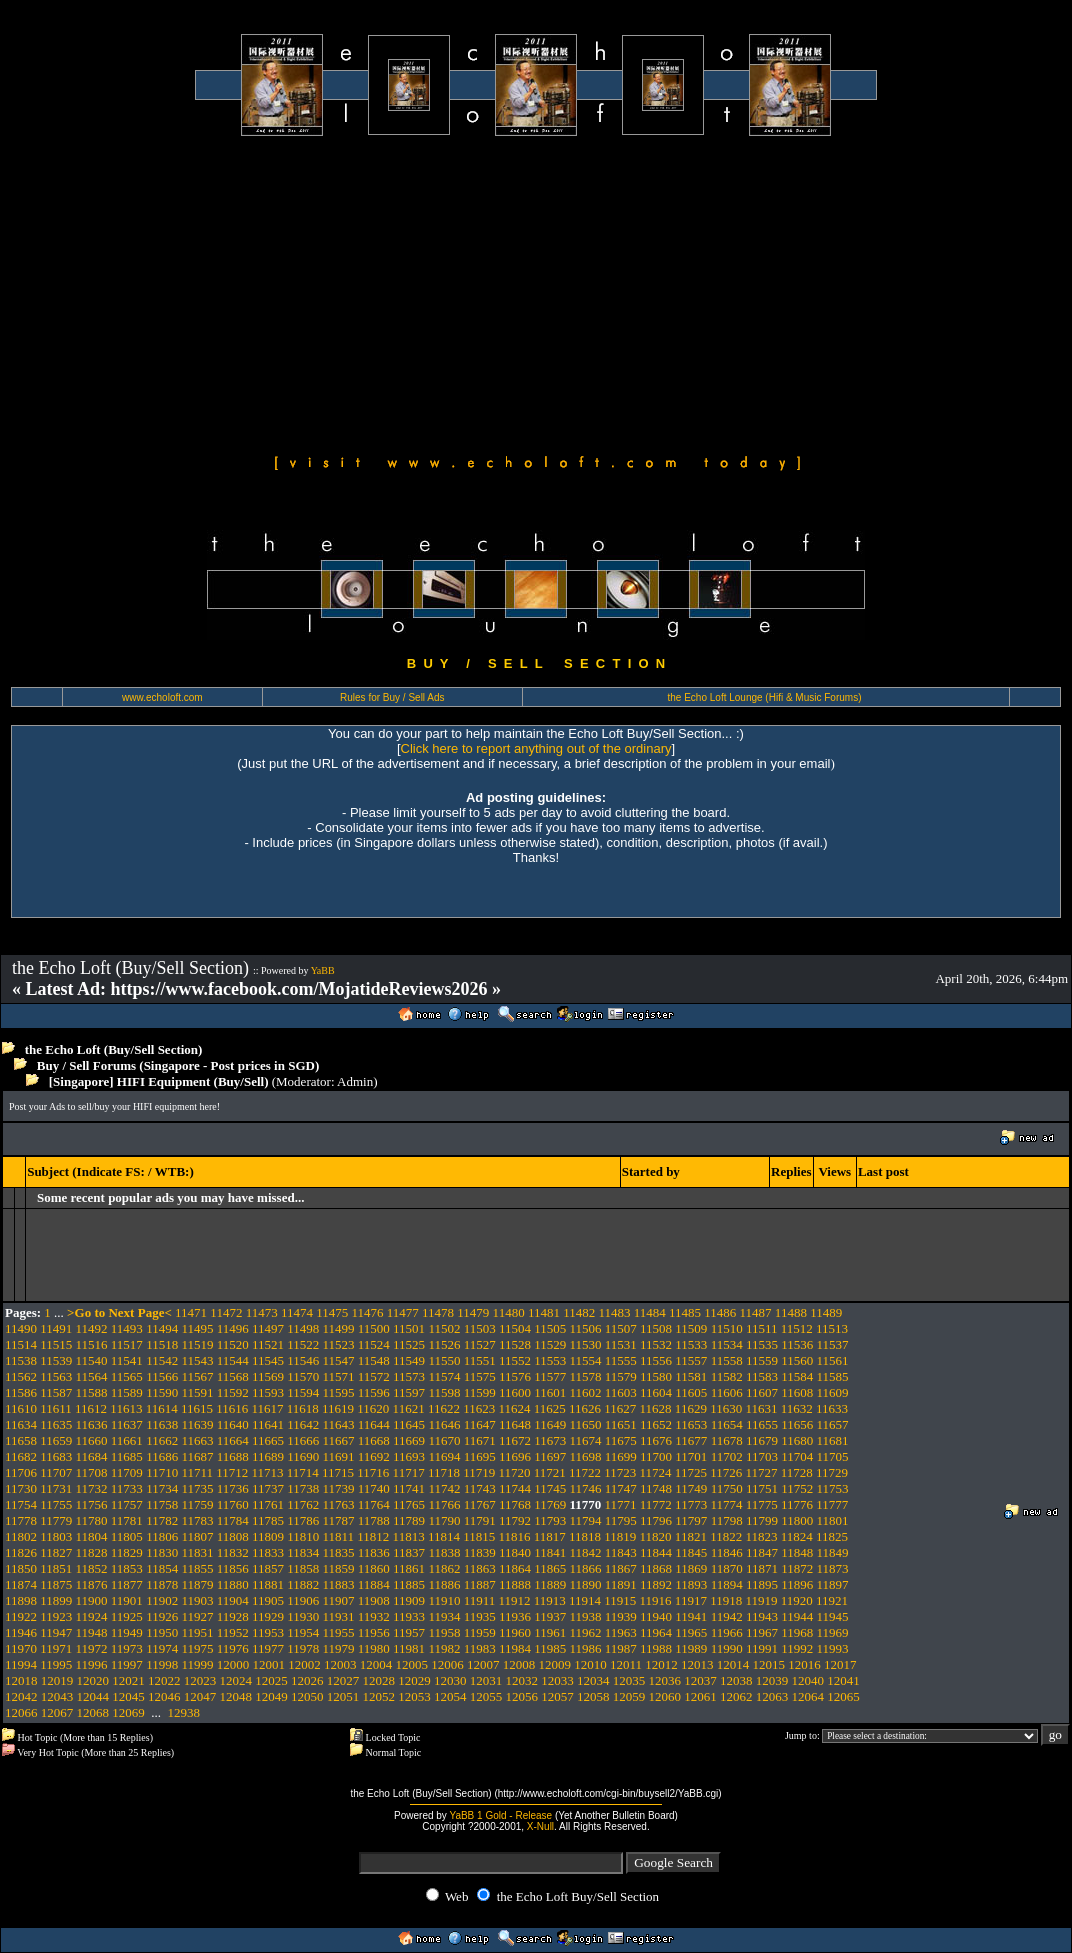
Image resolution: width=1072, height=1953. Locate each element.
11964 (656, 1632)
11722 (585, 1472)
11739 (339, 1488)
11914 (585, 1600)
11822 (726, 1536)
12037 (700, 1680)
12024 (236, 1680)
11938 (586, 1616)
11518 (162, 1344)
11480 (509, 1312)
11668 (374, 1440)
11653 (691, 1424)
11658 (21, 1440)
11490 (21, 1328)
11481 (544, 1312)
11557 (691, 1360)
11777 (832, 1504)
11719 (479, 1472)
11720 (514, 1472)
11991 (762, 1648)
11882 (303, 1584)
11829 (127, 1552)
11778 (21, 1520)
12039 (772, 1680)
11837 (409, 1552)
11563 (56, 1376)
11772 (656, 1504)
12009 (554, 1664)
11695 (480, 1456)
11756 (92, 1504)
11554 (586, 1360)
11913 (550, 1600)
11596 (374, 1392)
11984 (515, 1648)
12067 (57, 1712)
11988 (656, 1648)
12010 (590, 1664)
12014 (733, 1664)
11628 (656, 1408)
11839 (480, 1552)
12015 (768, 1664)
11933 (409, 1616)
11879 (197, 1584)
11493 (127, 1328)
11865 (550, 1568)
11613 (126, 1408)
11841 (550, 1552)
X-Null (540, 1826)
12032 (522, 1680)
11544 (233, 1360)
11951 (197, 1632)
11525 (409, 1344)
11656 (797, 1424)
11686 (162, 1456)
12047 (200, 1696)
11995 (56, 1664)
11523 (339, 1344)
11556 (656, 1360)
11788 (374, 1520)
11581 (691, 1376)
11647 (480, 1424)
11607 (762, 1392)
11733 (127, 1488)
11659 (56, 1440)
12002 (304, 1664)
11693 (409, 1456)
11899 (56, 1600)
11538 (21, 1360)
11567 (197, 1376)
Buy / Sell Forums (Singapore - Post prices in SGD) (178, 1065)
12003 (340, 1664)
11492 (92, 1328)
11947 (56, 1632)
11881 (268, 1584)
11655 (762, 1424)
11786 (303, 1520)
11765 (409, 1504)
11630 (726, 1408)
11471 (191, 1312)
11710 (162, 1472)
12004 (376, 1664)
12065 (843, 1696)
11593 (268, 1392)
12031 (486, 1680)
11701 (691, 1456)
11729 (832, 1472)
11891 (621, 1584)
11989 (691, 1648)
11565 (127, 1376)
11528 (515, 1344)
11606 (727, 1392)
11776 (797, 1504)
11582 (727, 1376)
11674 (586, 1440)
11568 (233, 1376)
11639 (197, 1424)
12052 (379, 1696)
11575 (480, 1376)
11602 (586, 1392)
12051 (343, 1696)
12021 (128, 1680)
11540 (92, 1360)
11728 (797, 1472)
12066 (21, 1712)
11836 (374, 1552)
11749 (691, 1488)
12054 (450, 1696)
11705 (832, 1456)
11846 (727, 1552)
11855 (197, 1568)
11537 (832, 1344)
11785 (268, 1520)
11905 (268, 1600)
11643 (339, 1424)
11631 (761, 1408)
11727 (761, 1472)
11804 (92, 1536)
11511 (762, 1328)
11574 (444, 1376)
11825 (832, 1536)
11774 (726, 1504)
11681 (832, 1440)
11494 (162, 1328)
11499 (339, 1328)
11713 (267, 1472)
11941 (691, 1616)
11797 (691, 1520)
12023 (200, 1680)
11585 (832, 1376)
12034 (593, 1680)
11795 (621, 1520)
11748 (656, 1488)
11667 (339, 1440)
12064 (808, 1696)
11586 (21, 1392)
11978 (303, 1648)
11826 (21, 1552)
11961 (550, 1632)
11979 (339, 1648)
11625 (550, 1408)
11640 (233, 1424)
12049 (271, 1696)
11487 (756, 1312)
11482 (579, 1312)
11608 (797, 1392)
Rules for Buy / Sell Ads (392, 697)
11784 (233, 1520)
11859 (339, 1568)
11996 (92, 1664)
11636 (92, 1424)
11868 (656, 1568)
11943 (762, 1616)
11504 (515, 1328)
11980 (374, 1648)
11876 (92, 1584)
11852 (92, 1568)
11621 (409, 1408)
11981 (409, 1648)
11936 (515, 1616)
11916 (656, 1600)
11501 (409, 1328)
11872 (797, 1568)
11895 (762, 1584)
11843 (621, 1552)
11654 (727, 1424)
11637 (127, 1424)
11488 (791, 1312)
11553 (550, 1360)
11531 (621, 1344)
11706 (21, 1472)
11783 (197, 1520)
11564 (92, 1376)
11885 (409, 1584)
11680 (797, 1440)
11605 (691, 1392)
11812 (373, 1536)
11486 (720, 1312)
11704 (797, 1456)
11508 (656, 1328)
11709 (127, 1472)
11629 (691, 1408)
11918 (726, 1600)
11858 (303, 1568)
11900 (92, 1600)
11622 (444, 1408)
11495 (197, 1328)
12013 (697, 1664)
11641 (268, 1424)
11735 (197, 1488)
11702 (727, 1456)
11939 (621, 1616)
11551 (480, 1360)
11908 (374, 1600)
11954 (303, 1632)
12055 (486, 1696)
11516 (92, 1344)
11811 (339, 1536)
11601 (550, 1392)
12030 (450, 1680)
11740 (374, 1488)
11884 (374, 1584)
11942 (727, 1616)
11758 (162, 1504)
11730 (21, 1488)
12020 (93, 1680)
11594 (303, 1392)
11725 (691, 1472)
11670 (444, 1440)
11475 (332, 1312)
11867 (621, 1568)
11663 (197, 1440)
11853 (127, 1568)
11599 (480, 1392)
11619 (338, 1408)
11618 (303, 1408)
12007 (483, 1664)
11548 (374, 1360)
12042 (21, 1696)
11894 (727, 1584)
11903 (197, 1600)
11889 (550, 1584)
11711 (197, 1472)
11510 (727, 1328)
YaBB (323, 970)
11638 (162, 1424)
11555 (621, 1360)
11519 (197, 1344)
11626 (585, 1408)
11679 (762, 1440)
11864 (515, 1568)
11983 (480, 1648)
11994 (21, 1664)
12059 (629, 1696)
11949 (127, 1632)
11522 (303, 1344)
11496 (233, 1328)
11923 (56, 1616)
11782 (162, 1520)
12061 (700, 1696)
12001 (268, 1664)
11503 (480, 1328)
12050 (307, 1696)
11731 (56, 1488)
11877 (127, 1584)
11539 (56, 1360)
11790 (444, 1520)
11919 (761, 1600)
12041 (843, 1680)
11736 (233, 1488)
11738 (303, 1488)
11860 (374, 1568)
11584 (797, 1376)
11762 (303, 1504)
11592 (233, 1392)
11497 (268, 1328)
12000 (233, 1664)
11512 (797, 1328)
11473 (262, 1312)
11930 (303, 1616)
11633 (832, 1408)
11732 (92, 1488)
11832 (233, 1552)
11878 (162, 1584)
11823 (761, 1536)
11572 (374, 1376)
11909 (409, 1600)
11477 (403, 1312)
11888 (515, 1584)
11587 (56, 1392)
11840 (515, 1552)
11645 (409, 1424)
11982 (444, 1648)
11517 (127, 1344)
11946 (21, 1632)
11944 (797, 1616)
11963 (621, 1632)
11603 (621, 1392)
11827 (56, 1552)
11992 (797, 1648)
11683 (56, 1456)
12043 (57, 1696)
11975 (197, 1648)
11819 (620, 1536)
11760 (233, 1504)
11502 (444, 1328)
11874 (21, 1584)
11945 (832, 1616)
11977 (268, 1648)
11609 (832, 1392)
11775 (762, 1504)
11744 (515, 1488)
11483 (614, 1312)
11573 (409, 1376)
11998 (162, 1664)
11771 (621, 1504)
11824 (797, 1536)
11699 (621, 1456)
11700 (656, 1456)
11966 (727, 1632)
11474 (297, 1312)
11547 (339, 1360)
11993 (832, 1648)
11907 (339, 1600)
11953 (268, 1632)
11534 (727, 1344)
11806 (162, 1536)
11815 (479, 1536)
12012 (661, 1664)
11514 (21, 1344)
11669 (409, 1440)
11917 (691, 1600)
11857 (268, 1568)
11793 (550, 1520)
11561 (832, 1360)
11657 (832, 1424)
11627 (620, 1408)
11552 (515, 1360)
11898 (21, 1600)
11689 (268, 1456)
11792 (515, 1520)
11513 (832, 1328)
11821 (691, 1536)
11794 (586, 1520)
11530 (586, 1344)
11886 (444, 1584)
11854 (162, 1568)
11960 (515, 1632)
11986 (586, 1648)
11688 (233, 1456)
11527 (480, 1344)
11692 (374, 1456)
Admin (355, 1081)
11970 (21, 1648)
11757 (127, 1504)
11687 (197, 1456)
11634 (21, 1424)
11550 (444, 1360)
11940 (656, 1616)
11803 (56, 1536)
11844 (656, 1552)
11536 (797, 1344)
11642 (303, 1424)
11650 (586, 1424)
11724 (656, 1472)
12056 (522, 1696)
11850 (21, 1568)
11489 (826, 1312)
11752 (797, 1488)
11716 (373, 1472)
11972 (92, 1648)
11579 (621, 1376)
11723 (620, 1472)
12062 (736, 1696)
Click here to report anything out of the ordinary (536, 748)
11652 (656, 1424)
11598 (444, 1392)
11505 (550, 1328)
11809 (268, 1536)
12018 (21, 1680)
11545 (268, 1360)
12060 (665, 1696)
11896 (797, 1584)
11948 (92, 1632)
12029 (414, 1680)
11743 (480, 1488)
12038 (736, 1680)
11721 (550, 1472)
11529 (550, 1344)
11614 (162, 1408)
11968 (797, 1632)
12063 (772, 1696)
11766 (444, 1504)
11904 (233, 1600)
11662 (162, 1440)
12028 (379, 1680)
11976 (233, 1648)
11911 (480, 1600)
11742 (444, 1488)
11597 (409, 1392)
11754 (21, 1504)
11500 (374, 1328)
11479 (473, 1312)
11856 (233, 1568)
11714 (303, 1472)
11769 (550, 1504)
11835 (339, 1552)
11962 (586, 1632)
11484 (650, 1312)
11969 (832, 1632)
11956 (374, 1632)
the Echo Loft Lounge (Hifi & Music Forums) (765, 697)
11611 (56, 1408)
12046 (164, 1696)
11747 (621, 1488)
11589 (127, 1392)
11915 (620, 1600)
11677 (691, 1440)
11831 (197, 1552)
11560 (797, 1360)
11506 (586, 1328)
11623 (479, 1408)
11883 (339, 1584)
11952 (233, 1632)
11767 (480, 1504)
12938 (184, 1712)
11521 (268, 1344)
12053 (414, 1696)
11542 (162, 1360)
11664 (233, 1440)
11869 (691, 1568)
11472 (226, 1312)
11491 (56, 1328)
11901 (127, 1600)
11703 (762, 1456)
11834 (303, 1552)
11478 (438, 1312)
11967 (762, 1632)
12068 (93, 1712)
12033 (557, 1680)
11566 (162, 1376)
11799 (762, 1520)
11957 (409, 1632)
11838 (444, 1552)
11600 (515, 1392)
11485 (685, 1312)
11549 (409, 1360)
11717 (409, 1472)
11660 (92, 1440)
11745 (550, 1488)
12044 (93, 1696)
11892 (656, 1584)
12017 (840, 1664)
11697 (550, 1456)
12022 (164, 1680)
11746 (586, 1488)
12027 (343, 1680)
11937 (550, 1616)
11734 (162, 1488)
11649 (550, 1424)
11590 (162, 1392)
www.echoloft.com (162, 697)
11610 (21, 1408)
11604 (656, 1392)
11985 (550, 1648)
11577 (550, 1376)
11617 (267, 1408)
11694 (444, 1456)
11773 (691, 1504)
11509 (691, 1328)
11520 (233, 1344)
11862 (444, 1568)
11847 (762, 1552)
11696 (515, 1456)
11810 (303, 1536)
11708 (92, 1472)
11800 (797, 1520)
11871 (762, 1568)
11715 (338, 1472)
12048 (236, 1696)
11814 (444, 1536)
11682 (21, 1456)
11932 (374, 1616)
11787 (339, 1520)
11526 (444, 1344)
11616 (232, 1408)
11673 (550, 1440)
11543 (197, 1360)
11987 (621, 1648)
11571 (339, 1376)
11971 (56, 1648)
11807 (197, 1536)
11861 (409, 1568)
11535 (762, 1344)
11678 (727, 1440)
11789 (409, 1520)
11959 (480, 1632)
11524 (374, 1344)
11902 (162, 1600)
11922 (21, 1616)
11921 (832, 1600)
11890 (586, 1584)
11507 (621, 1328)
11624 (514, 1408)
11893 (691, 1584)
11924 (92, 1616)
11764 (374, 1504)
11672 (515, 1440)
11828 (92, 1552)
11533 (691, 1344)
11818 (585, 1536)
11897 (832, 1584)
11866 (586, 1568)
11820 (656, 1536)
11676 (656, 1440)
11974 (162, 1648)
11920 (797, 1600)
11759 (197, 1504)
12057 (557, 1696)
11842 (586, 1552)
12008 (519, 1664)
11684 (92, 1456)
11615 (197, 1408)
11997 (127, 1664)
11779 (56, 1520)
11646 (444, 1424)
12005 (411, 1664)
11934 (444, 1616)
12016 (804, 1664)
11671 (480, 1440)
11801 (832, 1520)
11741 (409, 1488)
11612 (91, 1408)
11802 (21, 1536)
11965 (691, 1632)
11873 (832, 1568)
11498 (303, 1328)
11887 (480, 1584)
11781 (127, 1520)
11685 (127, 1456)
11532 (656, 1344)
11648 (515, 1424)
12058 (593, 1696)
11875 (56, 1584)
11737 (268, 1488)
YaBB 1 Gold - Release (500, 1815)
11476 (367, 1312)
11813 (409, 1536)
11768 (515, 1504)
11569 (268, 1376)
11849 (832, 1552)
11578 (586, 1376)
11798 (727, 1520)
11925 (127, 1616)
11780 (92, 1520)
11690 (303, 1456)
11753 (832, 1488)
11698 (586, 1456)
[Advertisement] (536, 292)
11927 (197, 1616)
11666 (303, 1440)
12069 (128, 1712)
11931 (339, 1616)
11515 (56, 1344)
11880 (233, 1584)
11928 (233, 1616)
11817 (550, 1536)
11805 (127, 1536)
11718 (444, 1472)
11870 (727, 1568)
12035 (629, 1680)
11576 (515, 1376)
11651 (621, 1424)
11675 (621, 1440)
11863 (480, 1568)
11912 (514, 1600)
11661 (127, 1440)
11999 (197, 1664)
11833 (268, 1552)
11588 (92, 1392)
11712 (232, 1472)
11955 (339, 1632)
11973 (127, 1648)
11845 (691, 1552)
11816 (514, 1536)
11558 (727, 1360)
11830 (162, 1552)
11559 (762, 1360)
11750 (727, 1488)
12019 (57, 1680)
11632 (797, 1408)
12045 (128, 1696)
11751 (762, 1488)
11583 (762, 1376)
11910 (444, 1600)
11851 (56, 1568)
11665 (268, 1440)
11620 (373, 1408)
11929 (268, 1616)
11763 (339, 1504)
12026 (307, 1680)
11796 (656, 1520)
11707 (56, 1472)
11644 (374, 1424)
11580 (656, 1376)
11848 (797, 1552)
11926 (162, 1616)
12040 (808, 1680)
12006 (447, 1664)
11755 (56, 1504)
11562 (21, 1376)
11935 (480, 1616)
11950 (162, 1632)
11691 (339, 1456)
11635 (56, 1424)
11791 (480, 1520)
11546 (303, 1360)
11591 (197, 1392)
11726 (726, 1472)
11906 (303, 1600)
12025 (271, 1680)
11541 (127, 1360)
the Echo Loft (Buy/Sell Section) (114, 1049)
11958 (444, 1632)
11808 (233, 1536)
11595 (339, 1392)
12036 (665, 1680)
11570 (303, 1376)
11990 (727, 1648)
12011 (626, 1664)
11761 (268, 1504)
